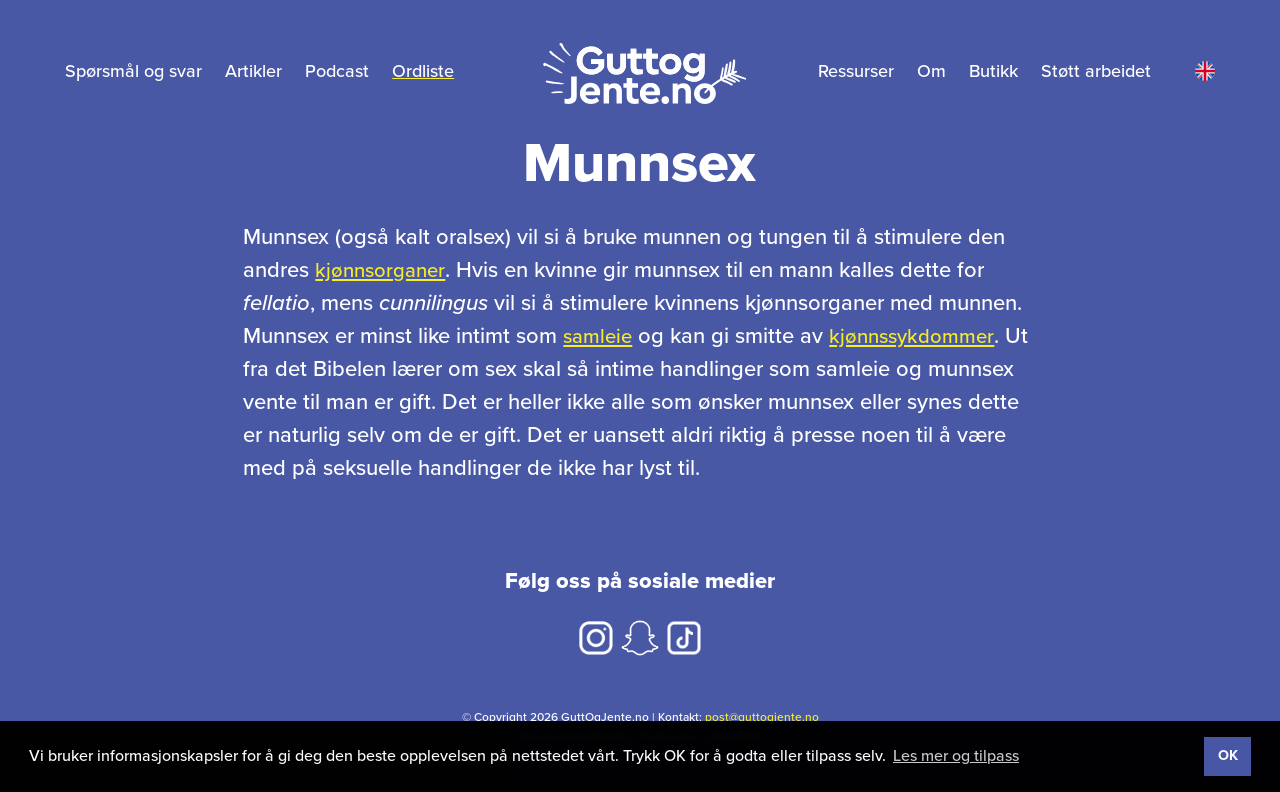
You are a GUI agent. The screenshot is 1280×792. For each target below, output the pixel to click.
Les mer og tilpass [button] (956, 756)
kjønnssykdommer (920, 336)
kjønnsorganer (383, 270)
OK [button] (1228, 755)
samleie (600, 336)
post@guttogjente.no (762, 717)
